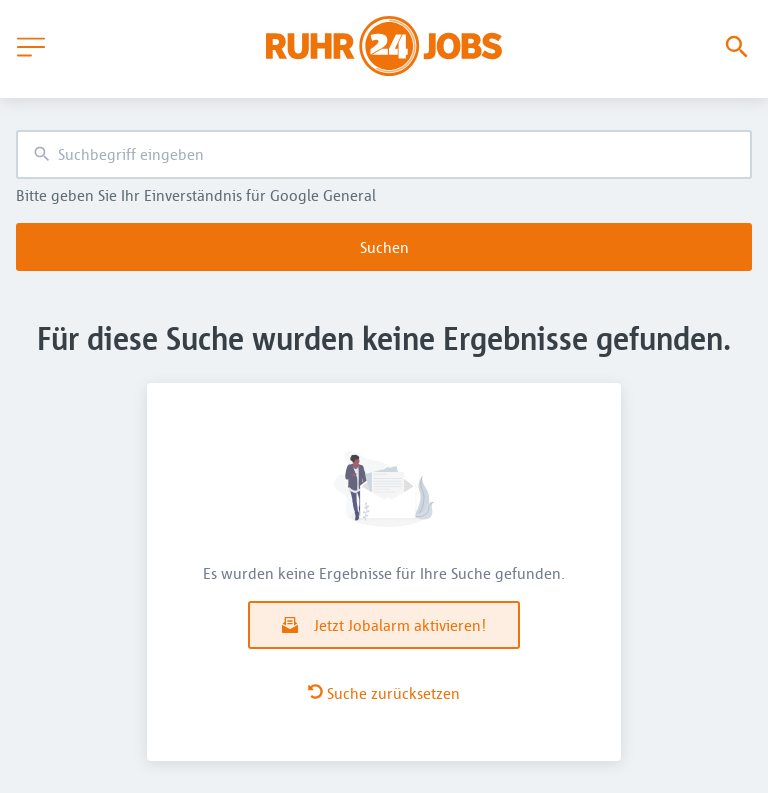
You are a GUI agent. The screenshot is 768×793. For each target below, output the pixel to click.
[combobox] (384, 154)
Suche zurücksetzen (384, 693)
